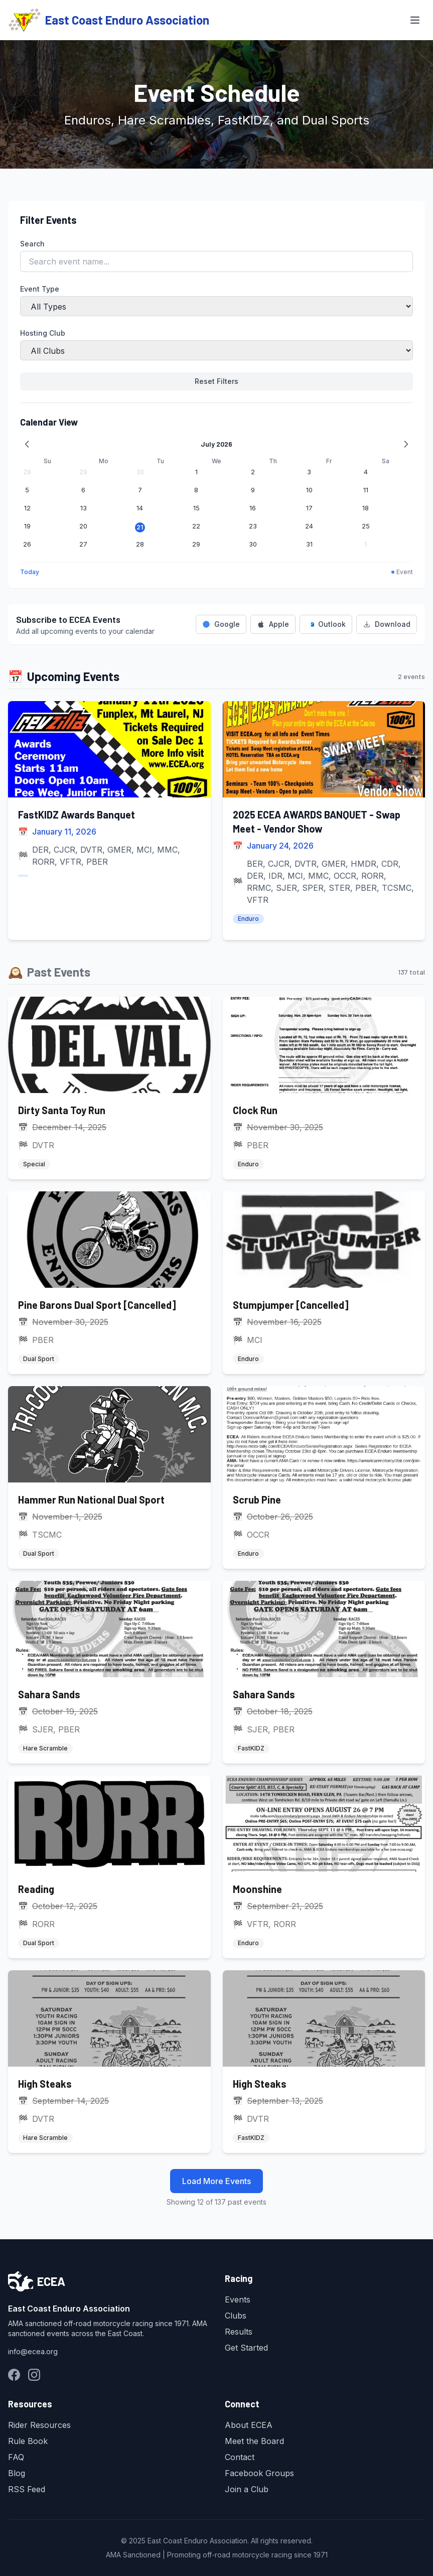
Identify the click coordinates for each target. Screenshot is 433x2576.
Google (221, 624)
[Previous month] (27, 444)
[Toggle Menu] (415, 20)
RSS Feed (26, 2489)
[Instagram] (34, 2375)
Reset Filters (216, 381)
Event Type (39, 289)
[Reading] (109, 1867)
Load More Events (216, 2181)
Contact (239, 2457)
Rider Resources (39, 2425)
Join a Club (246, 2489)
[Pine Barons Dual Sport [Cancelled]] (109, 1282)
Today (29, 572)
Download (386, 624)
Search (32, 243)
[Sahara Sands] (109, 1672)
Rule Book (28, 2441)
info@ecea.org (33, 2351)
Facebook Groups (259, 2473)
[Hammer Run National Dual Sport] (109, 1477)
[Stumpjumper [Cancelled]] (324, 1282)
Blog (16, 2473)
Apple (273, 624)
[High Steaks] (109, 2061)
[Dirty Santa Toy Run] (109, 1088)
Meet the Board (254, 2441)
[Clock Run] (324, 1088)
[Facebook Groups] (14, 2375)
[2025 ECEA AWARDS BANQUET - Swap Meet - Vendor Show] (324, 820)
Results (238, 2332)
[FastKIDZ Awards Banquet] (109, 820)
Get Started (246, 2348)
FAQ (16, 2457)
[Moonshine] (324, 1867)
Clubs (235, 2316)
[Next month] (406, 444)
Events (237, 2299)
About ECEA (248, 2425)
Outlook (326, 624)
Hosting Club (42, 333)
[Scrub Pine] (324, 1477)
